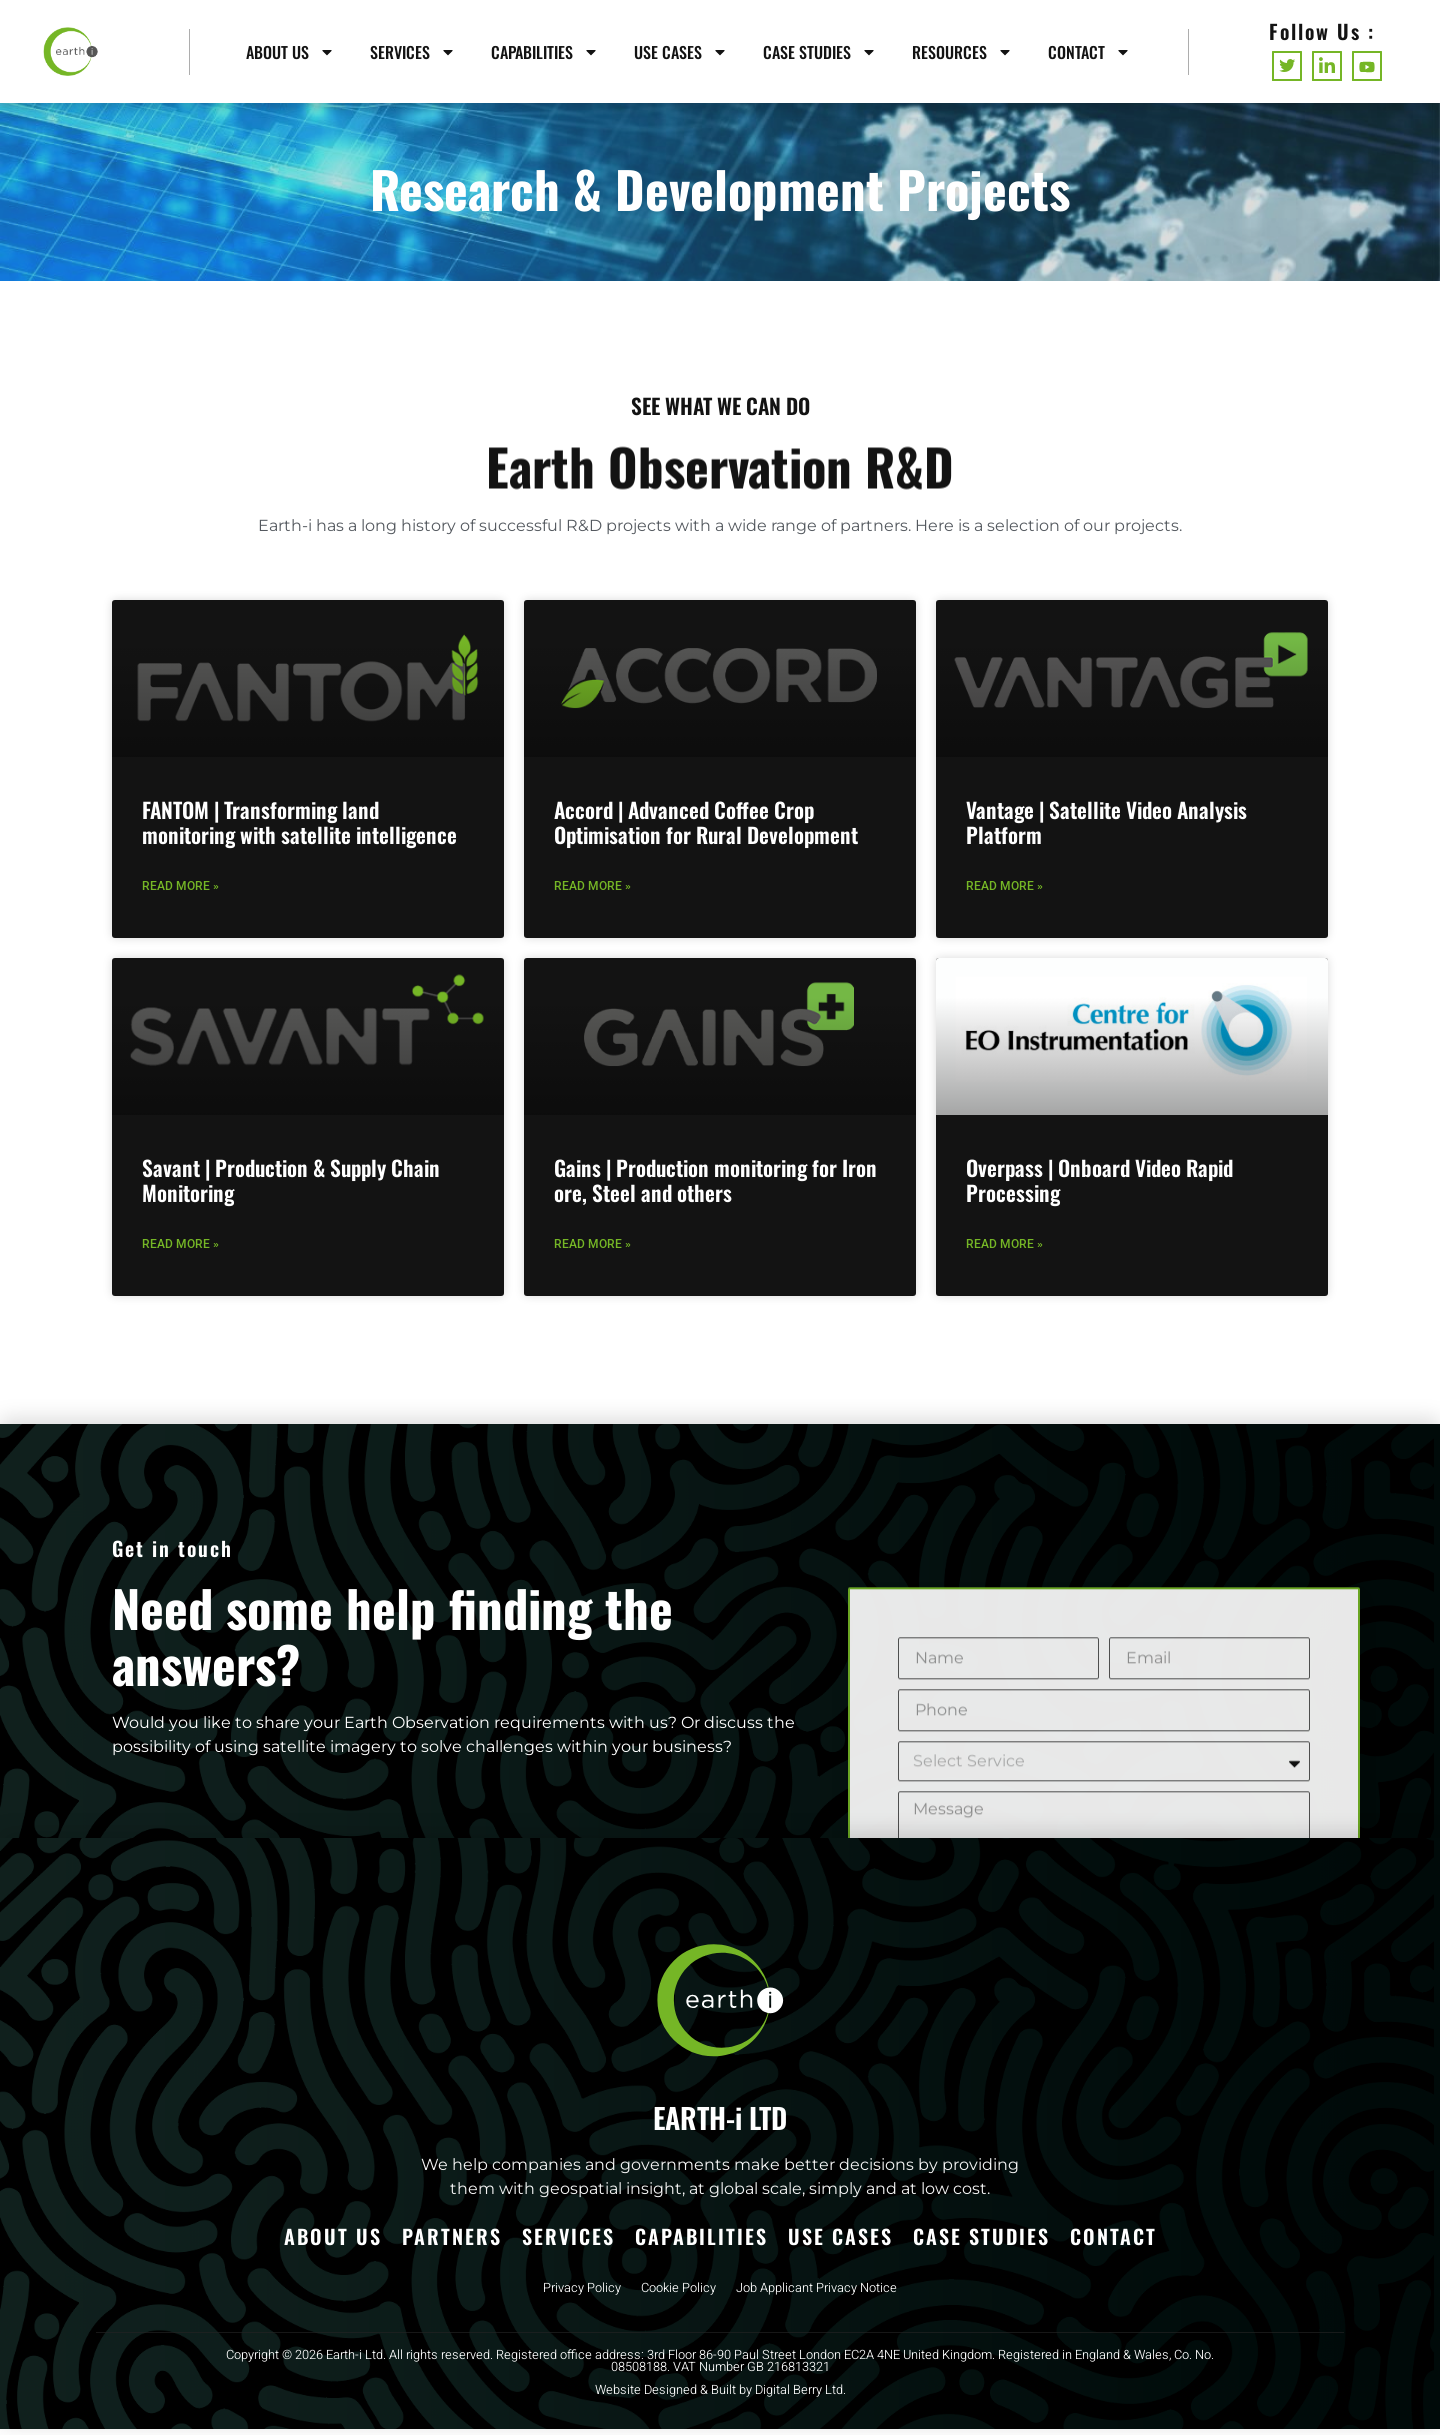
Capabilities (545, 52)
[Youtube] (1367, 66)
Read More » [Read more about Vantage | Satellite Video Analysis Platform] (1004, 892)
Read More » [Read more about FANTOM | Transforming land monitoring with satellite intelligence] (180, 892)
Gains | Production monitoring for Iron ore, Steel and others (715, 1186)
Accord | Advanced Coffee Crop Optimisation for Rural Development (706, 828)
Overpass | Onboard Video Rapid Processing (1099, 1186)
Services (413, 52)
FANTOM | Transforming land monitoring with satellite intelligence (299, 828)
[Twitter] (1287, 66)
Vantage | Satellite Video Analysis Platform (1106, 828)
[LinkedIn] (1327, 66)
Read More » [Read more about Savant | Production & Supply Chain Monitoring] (180, 1250)
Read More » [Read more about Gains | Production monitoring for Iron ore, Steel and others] (592, 1250)
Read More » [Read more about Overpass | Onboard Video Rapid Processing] (1004, 1250)
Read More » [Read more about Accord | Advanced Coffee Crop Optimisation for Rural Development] (592, 892)
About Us (290, 52)
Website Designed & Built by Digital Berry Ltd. (720, 2396)
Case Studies (820, 52)
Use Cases (681, 52)
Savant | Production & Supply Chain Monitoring (291, 1186)
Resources (962, 52)
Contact (1089, 52)
